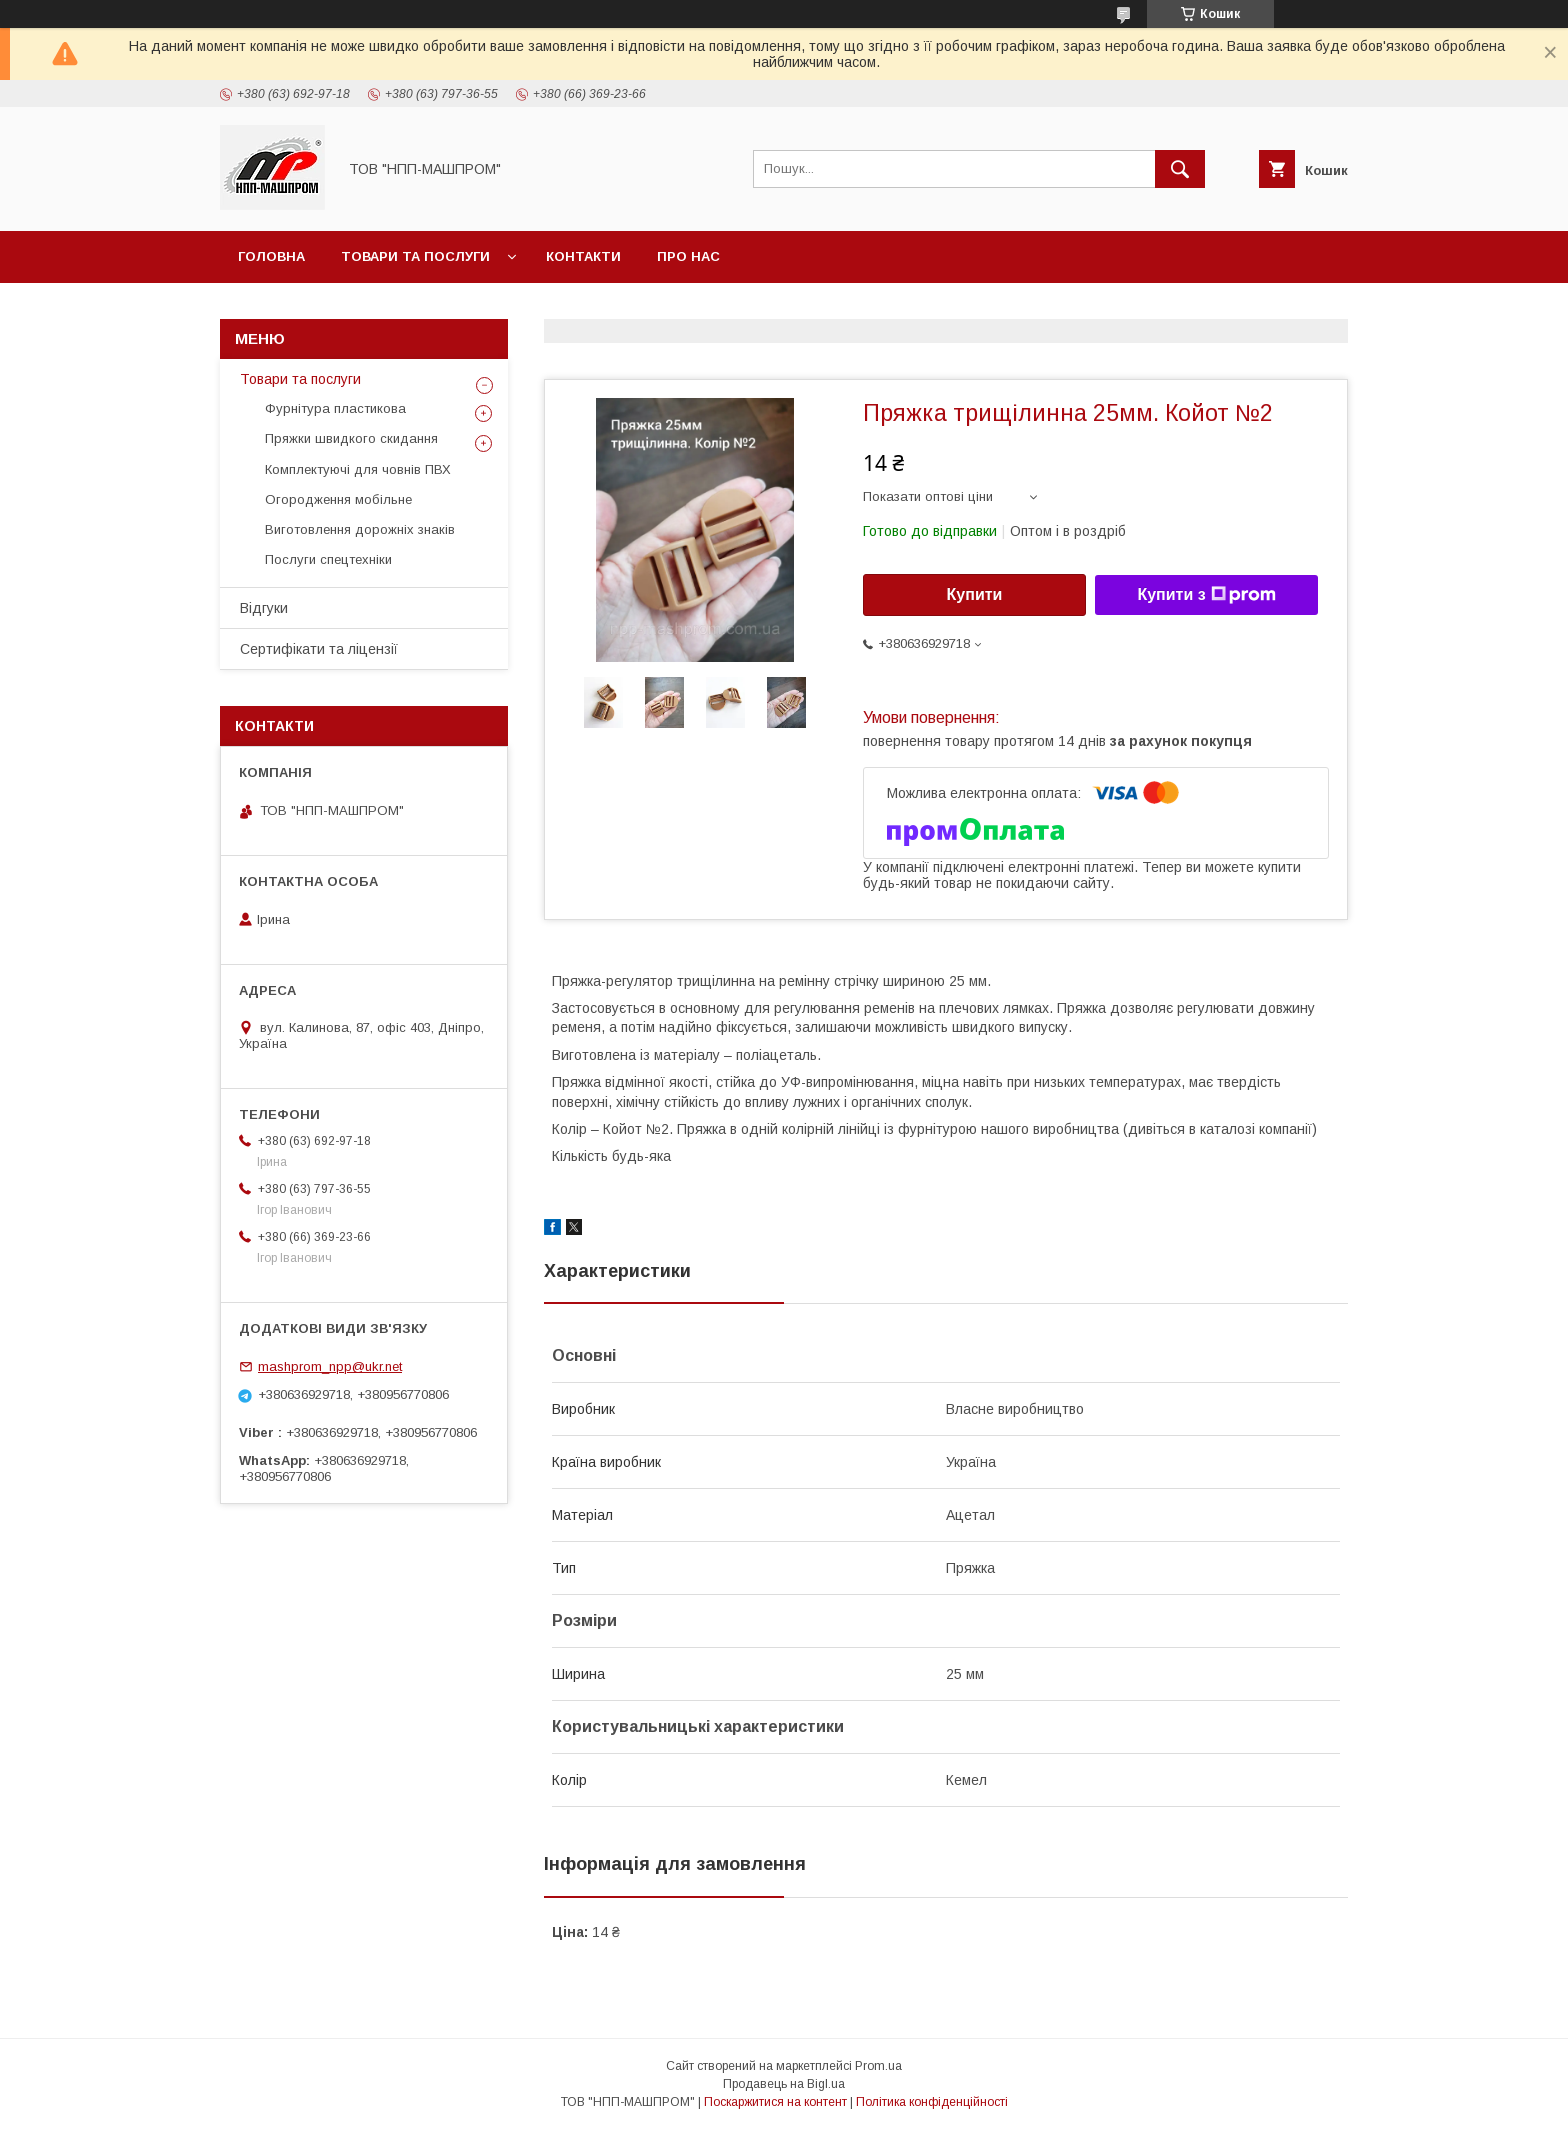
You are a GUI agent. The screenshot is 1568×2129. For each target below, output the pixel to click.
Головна (271, 256)
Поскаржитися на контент (775, 2102)
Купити (975, 594)
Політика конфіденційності (932, 2102)
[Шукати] (1180, 169)
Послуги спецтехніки (328, 559)
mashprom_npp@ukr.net (330, 1366)
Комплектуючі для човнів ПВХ (358, 469)
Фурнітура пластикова (335, 408)
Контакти (583, 256)
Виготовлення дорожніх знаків (360, 529)
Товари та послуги (415, 256)
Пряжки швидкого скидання (351, 438)
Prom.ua (878, 2066)
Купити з (1206, 595)
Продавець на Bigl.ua (784, 2084)
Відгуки (264, 608)
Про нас (688, 256)
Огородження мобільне (338, 499)
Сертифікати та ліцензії (319, 649)
